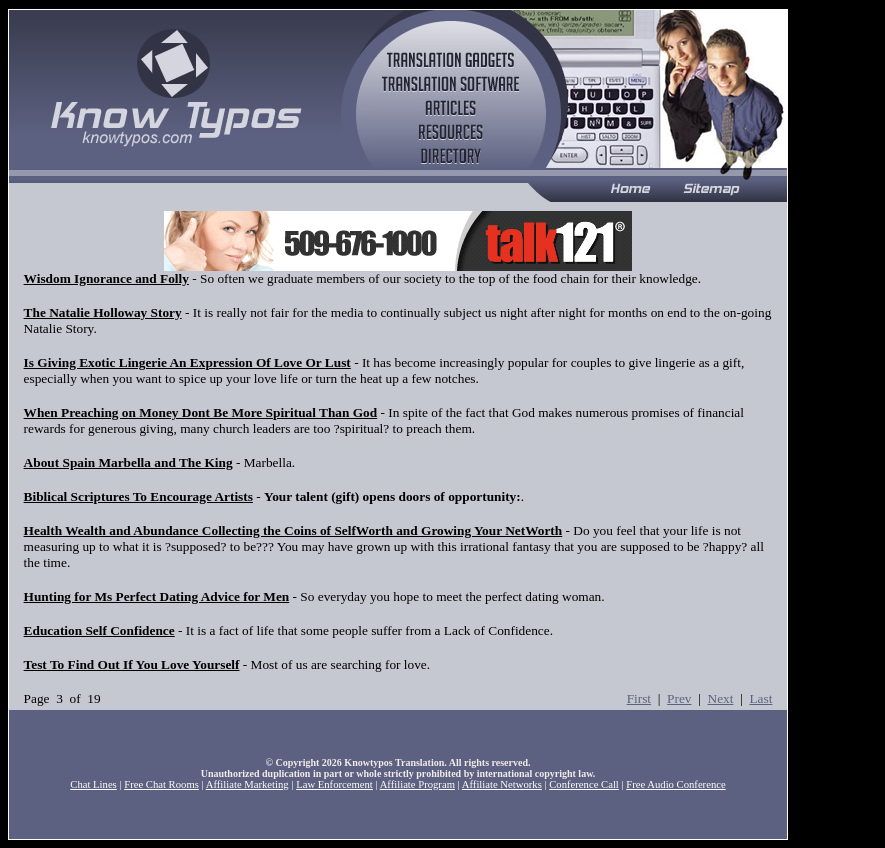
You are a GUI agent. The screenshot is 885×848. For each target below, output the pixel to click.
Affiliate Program (417, 784)
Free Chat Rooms (161, 784)
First (639, 698)
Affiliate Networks (502, 784)
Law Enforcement (334, 784)
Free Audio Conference (675, 784)
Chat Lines (93, 784)
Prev (679, 698)
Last (760, 698)
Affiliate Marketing (247, 784)
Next (721, 698)
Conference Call (584, 784)
